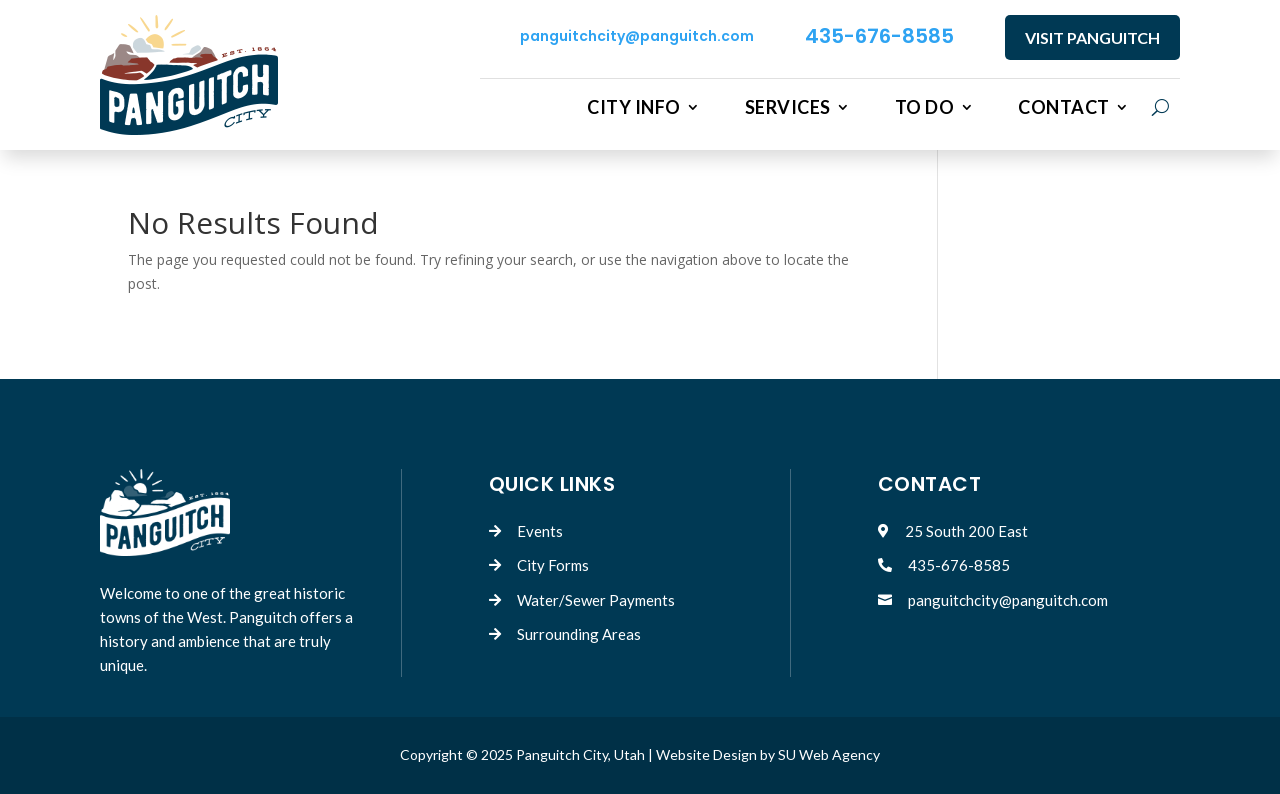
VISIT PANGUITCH (1092, 37)
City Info (634, 107)
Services (788, 107)
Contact (1064, 107)
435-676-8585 (879, 36)
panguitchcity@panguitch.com (637, 36)
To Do (925, 107)
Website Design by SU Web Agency (768, 754)
